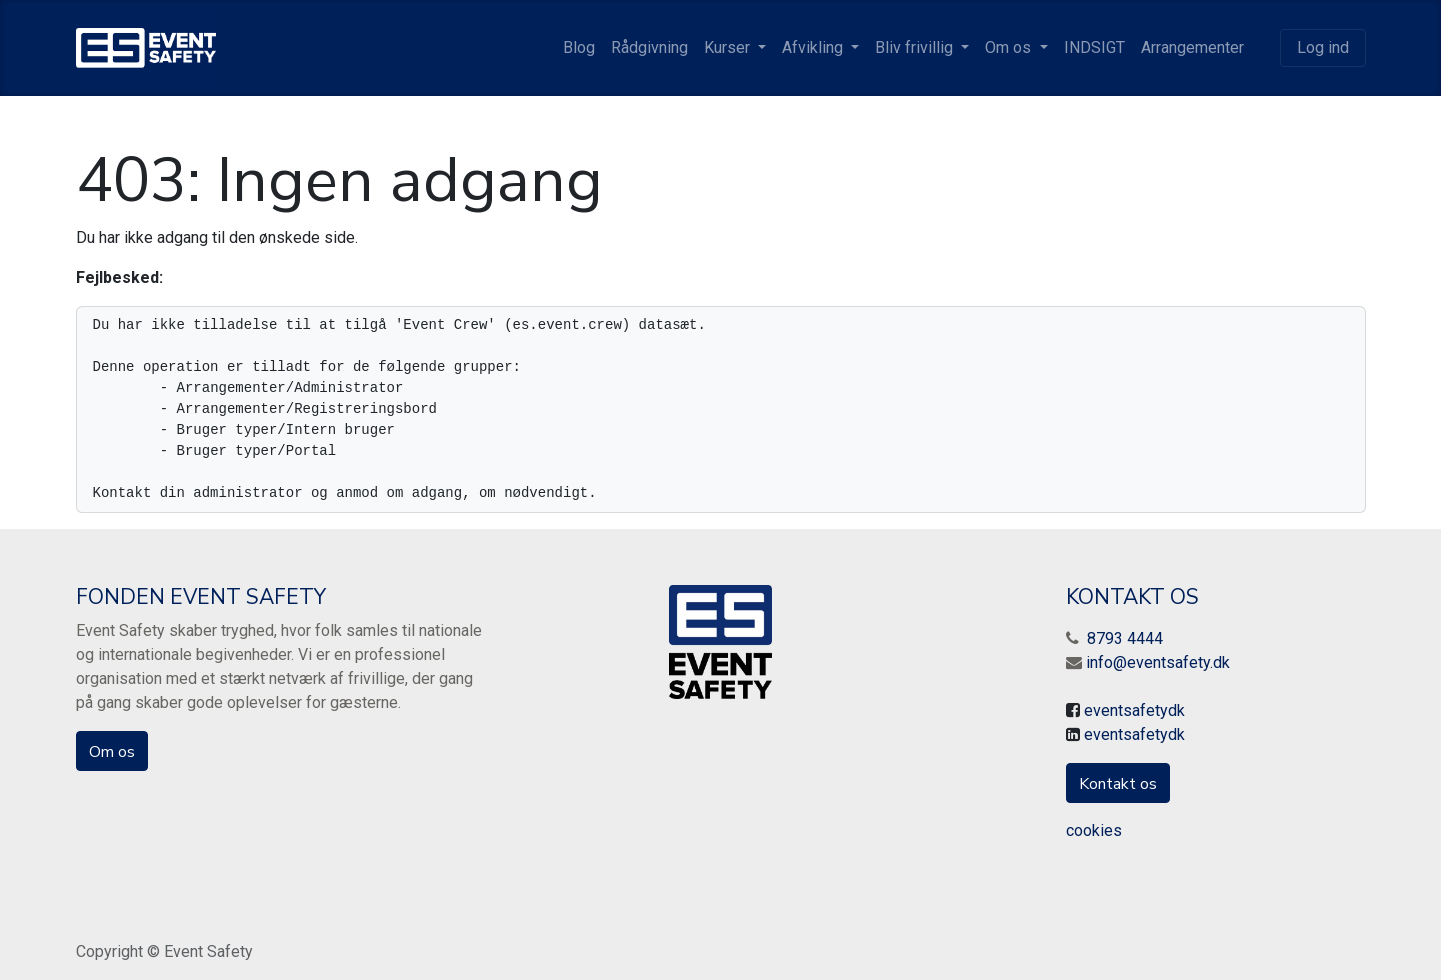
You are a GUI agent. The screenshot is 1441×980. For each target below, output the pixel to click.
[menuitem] (579, 48)
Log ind (1323, 47)
